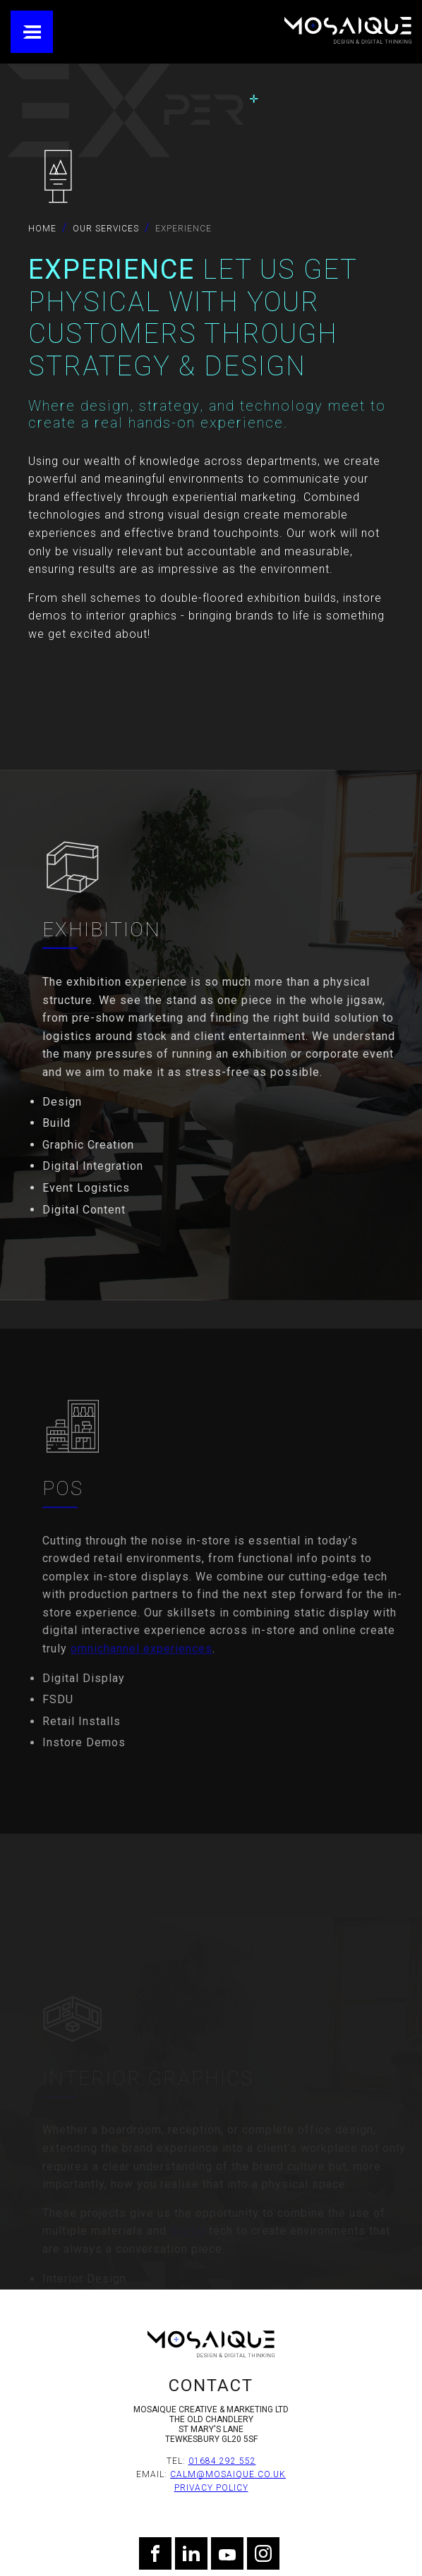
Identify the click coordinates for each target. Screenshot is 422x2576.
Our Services (106, 229)
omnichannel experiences (141, 1683)
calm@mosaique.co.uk (228, 2474)
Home (42, 229)
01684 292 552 (222, 2461)
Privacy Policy (211, 2488)
